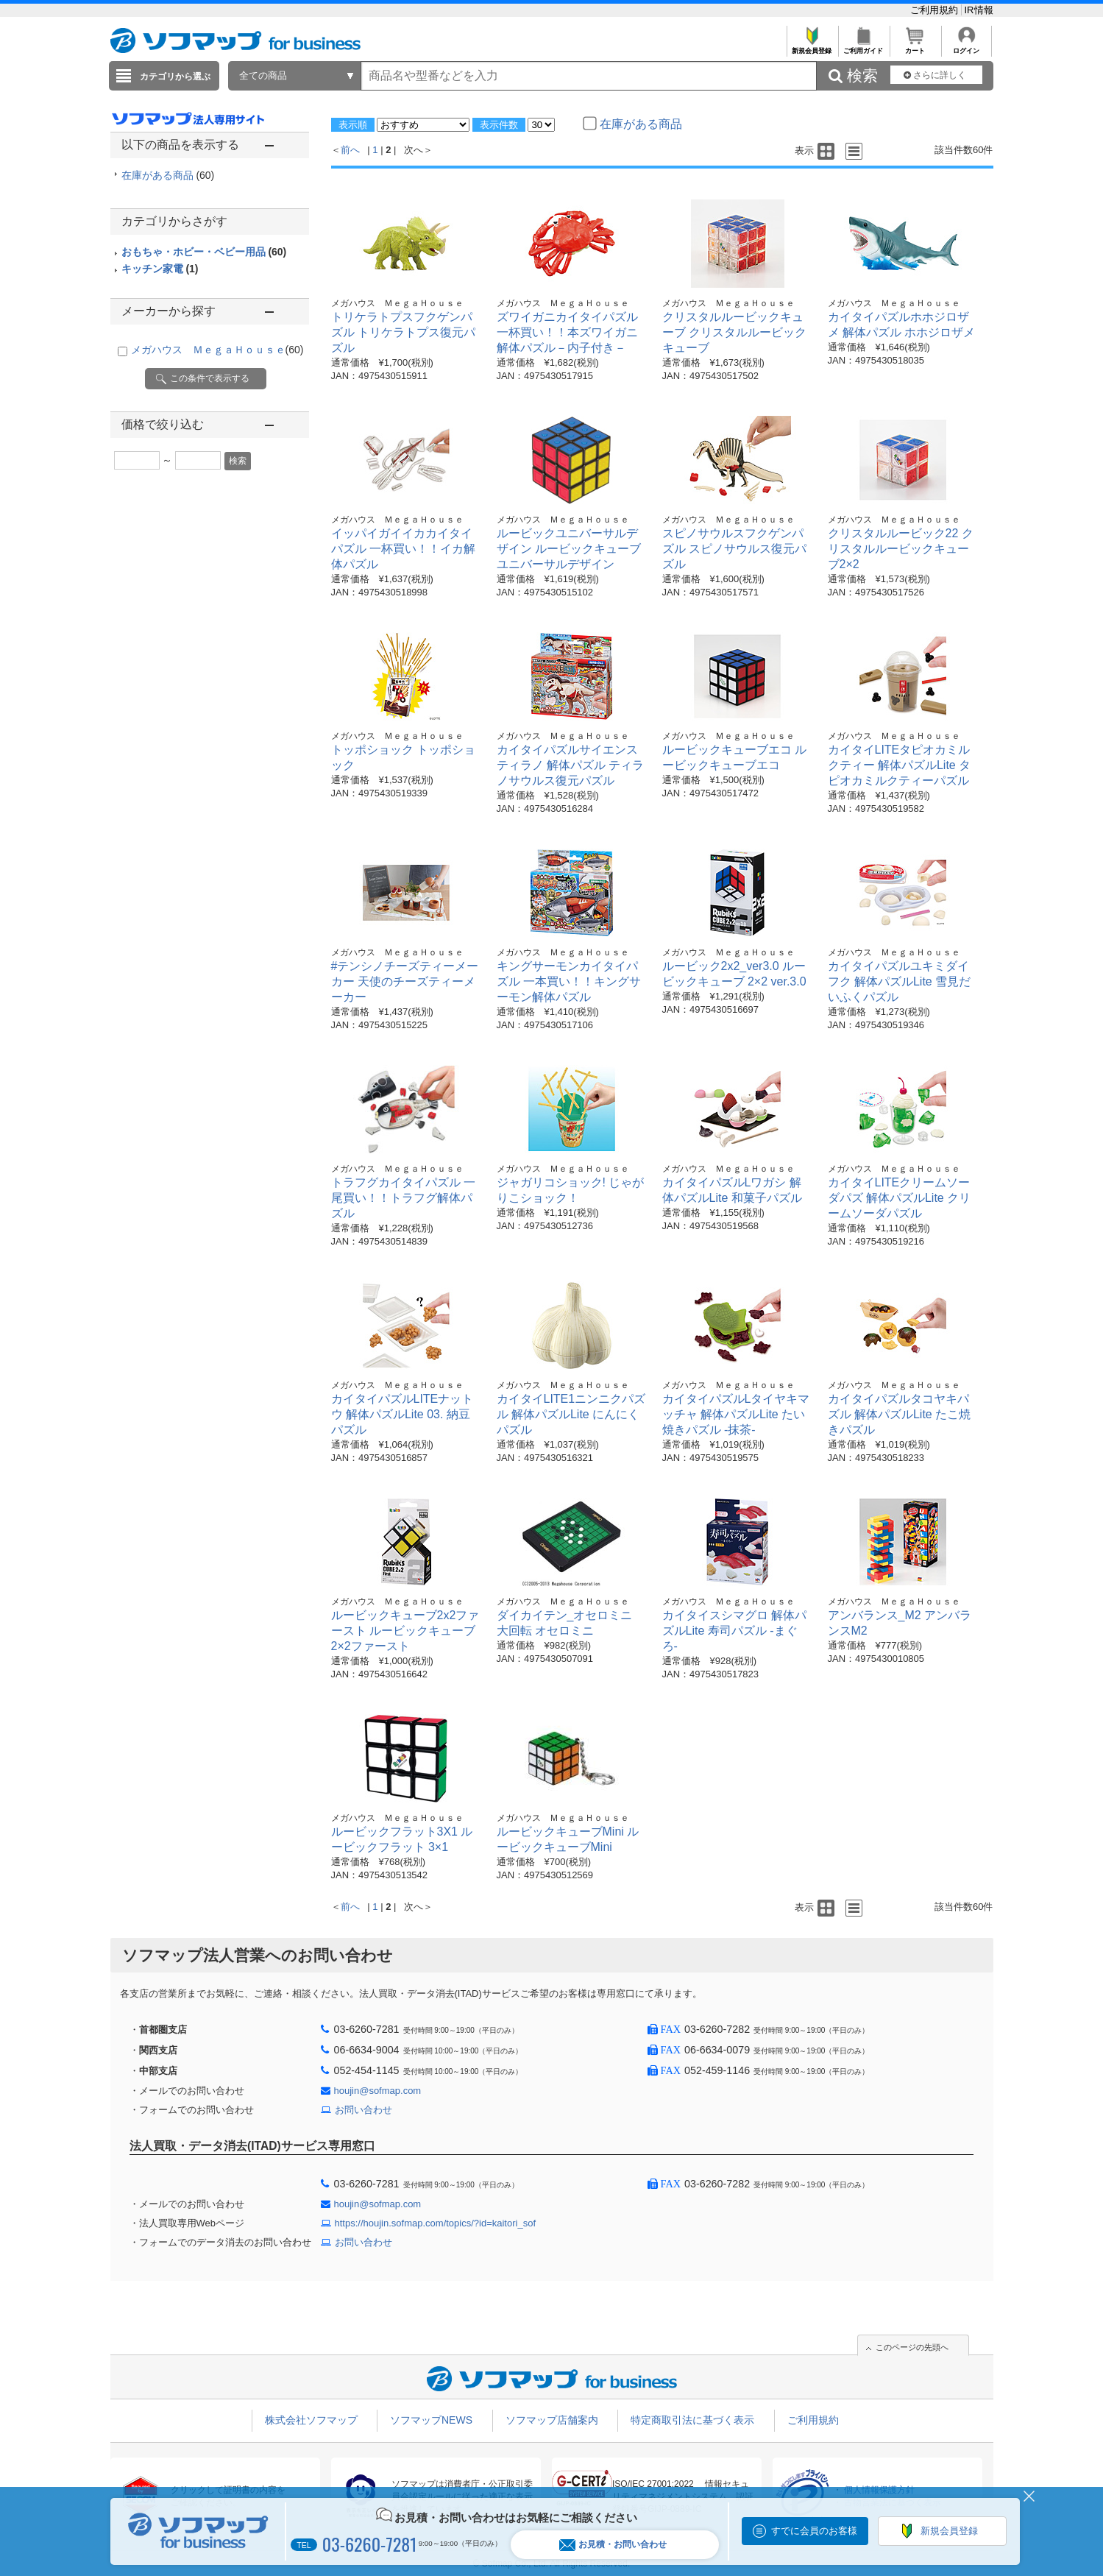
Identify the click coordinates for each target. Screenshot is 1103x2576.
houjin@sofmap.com (378, 2090)
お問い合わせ (363, 2109)
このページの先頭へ (912, 2347)
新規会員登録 (812, 46)
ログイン (966, 46)
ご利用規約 (935, 9)
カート (915, 46)
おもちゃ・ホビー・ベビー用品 (204, 252)
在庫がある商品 (168, 175)
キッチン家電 (160, 269)
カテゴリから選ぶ (175, 76)
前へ (350, 149)
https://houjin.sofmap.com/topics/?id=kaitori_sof (435, 2223)
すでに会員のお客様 (814, 2530)
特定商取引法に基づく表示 (692, 2420)
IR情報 (979, 9)
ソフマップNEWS (431, 2420)
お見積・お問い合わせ (613, 2544)
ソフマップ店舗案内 (552, 2420)
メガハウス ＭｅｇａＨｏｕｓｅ (217, 349)
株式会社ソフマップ (311, 2420)
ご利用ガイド (863, 46)
